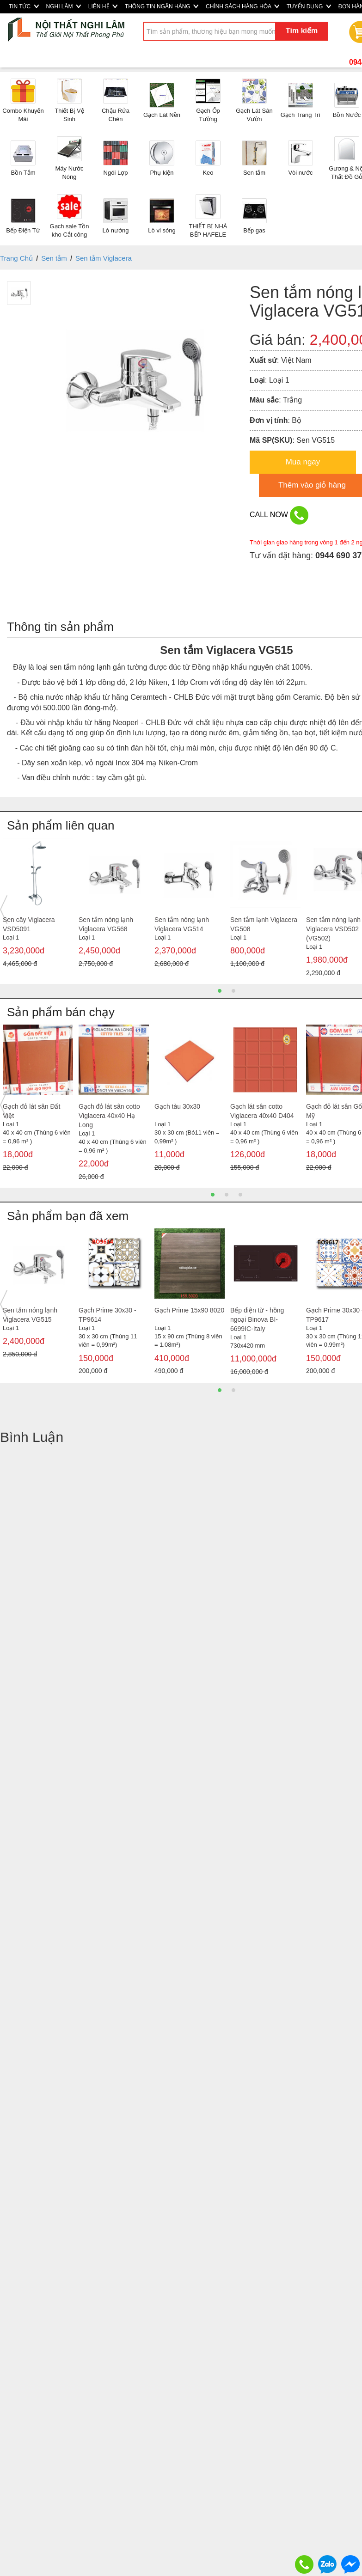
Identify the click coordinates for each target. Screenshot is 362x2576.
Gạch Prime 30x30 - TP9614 (107, 1314)
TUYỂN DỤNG (309, 6)
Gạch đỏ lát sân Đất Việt (31, 1111)
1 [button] (219, 990)
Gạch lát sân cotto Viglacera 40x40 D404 (262, 1111)
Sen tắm (54, 258)
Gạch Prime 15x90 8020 (189, 1310)
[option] (38, 905)
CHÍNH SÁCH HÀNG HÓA (242, 6)
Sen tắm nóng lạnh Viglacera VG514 (181, 924)
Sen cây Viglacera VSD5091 (29, 924)
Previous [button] (3, 909)
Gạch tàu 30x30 (177, 1106)
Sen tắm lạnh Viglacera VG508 (263, 924)
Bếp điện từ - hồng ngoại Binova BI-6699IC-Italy (257, 1319)
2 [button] (233, 990)
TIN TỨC (24, 6)
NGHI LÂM (63, 6)
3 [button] (240, 1194)
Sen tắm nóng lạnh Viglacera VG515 (30, 1314)
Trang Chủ (16, 258)
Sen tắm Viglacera (103, 258)
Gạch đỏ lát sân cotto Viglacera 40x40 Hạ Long (109, 1116)
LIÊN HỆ (102, 6)
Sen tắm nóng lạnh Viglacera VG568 (106, 924)
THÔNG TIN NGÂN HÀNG (161, 6)
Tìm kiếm (302, 31)
